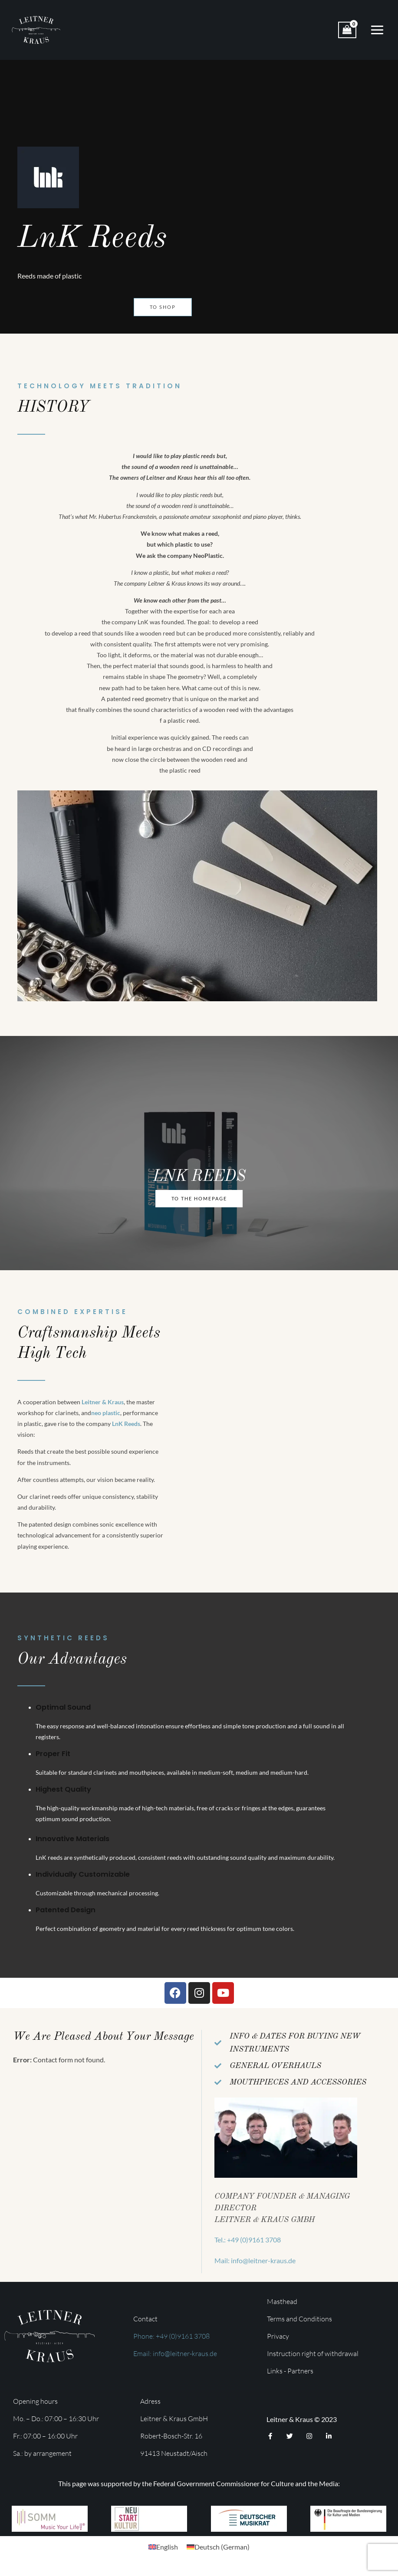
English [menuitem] (167, 2553)
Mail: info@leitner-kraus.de (255, 2267)
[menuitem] (163, 2553)
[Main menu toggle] (377, 33)
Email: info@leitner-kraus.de (175, 2360)
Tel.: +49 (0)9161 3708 (247, 2246)
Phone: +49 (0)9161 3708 (171, 2342)
